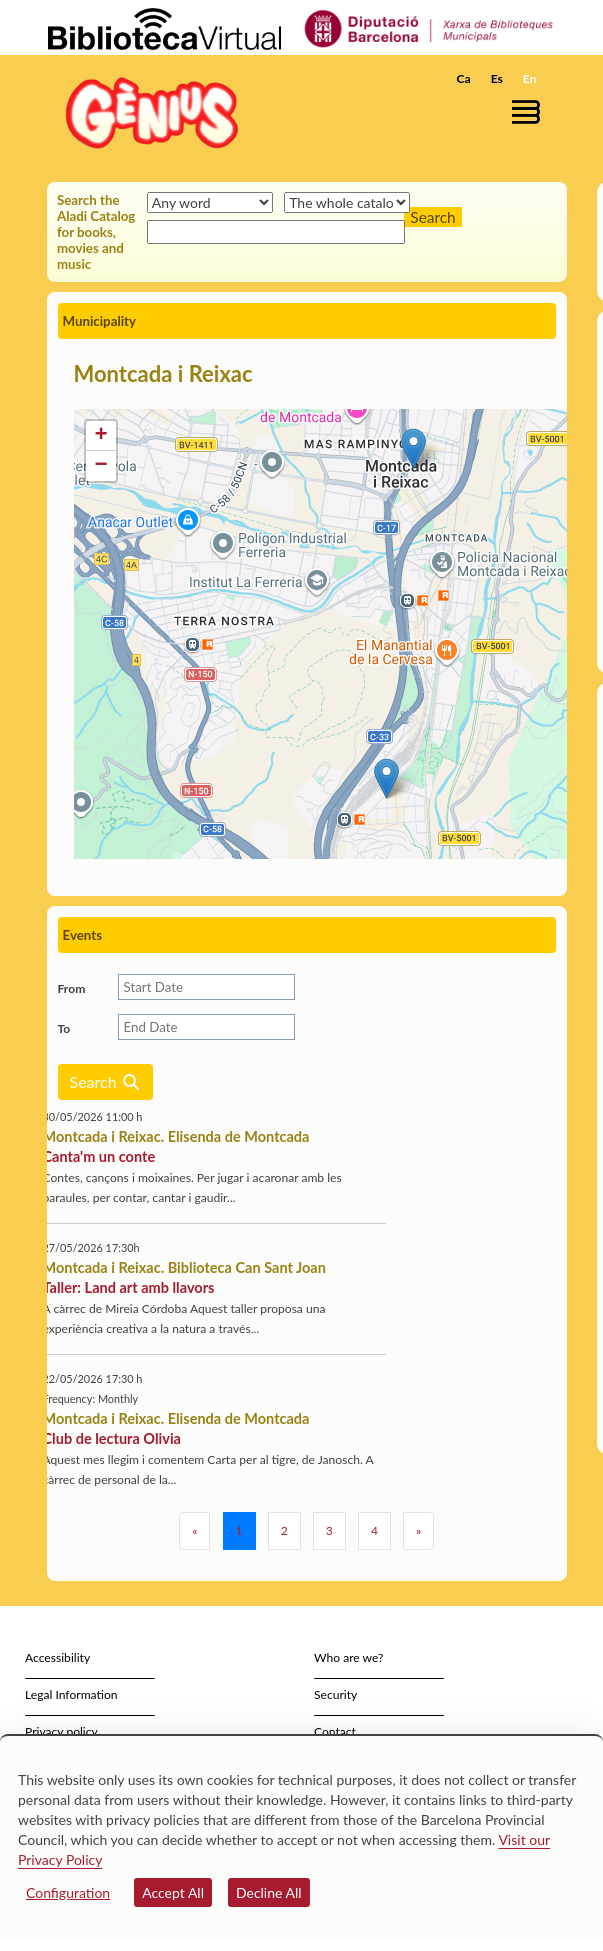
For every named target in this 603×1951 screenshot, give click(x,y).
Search (105, 1081)
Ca (464, 78)
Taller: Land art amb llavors (129, 1287)
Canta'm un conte (99, 1156)
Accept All (173, 1892)
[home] (147, 112)
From (72, 988)
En (530, 78)
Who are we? (348, 1657)
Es (497, 78)
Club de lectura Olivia (112, 1438)
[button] (529, 111)
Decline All (269, 1892)
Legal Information (71, 1694)
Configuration (68, 1892)
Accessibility (57, 1657)
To (64, 1028)
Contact (335, 1731)
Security (335, 1694)
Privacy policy (61, 1731)
